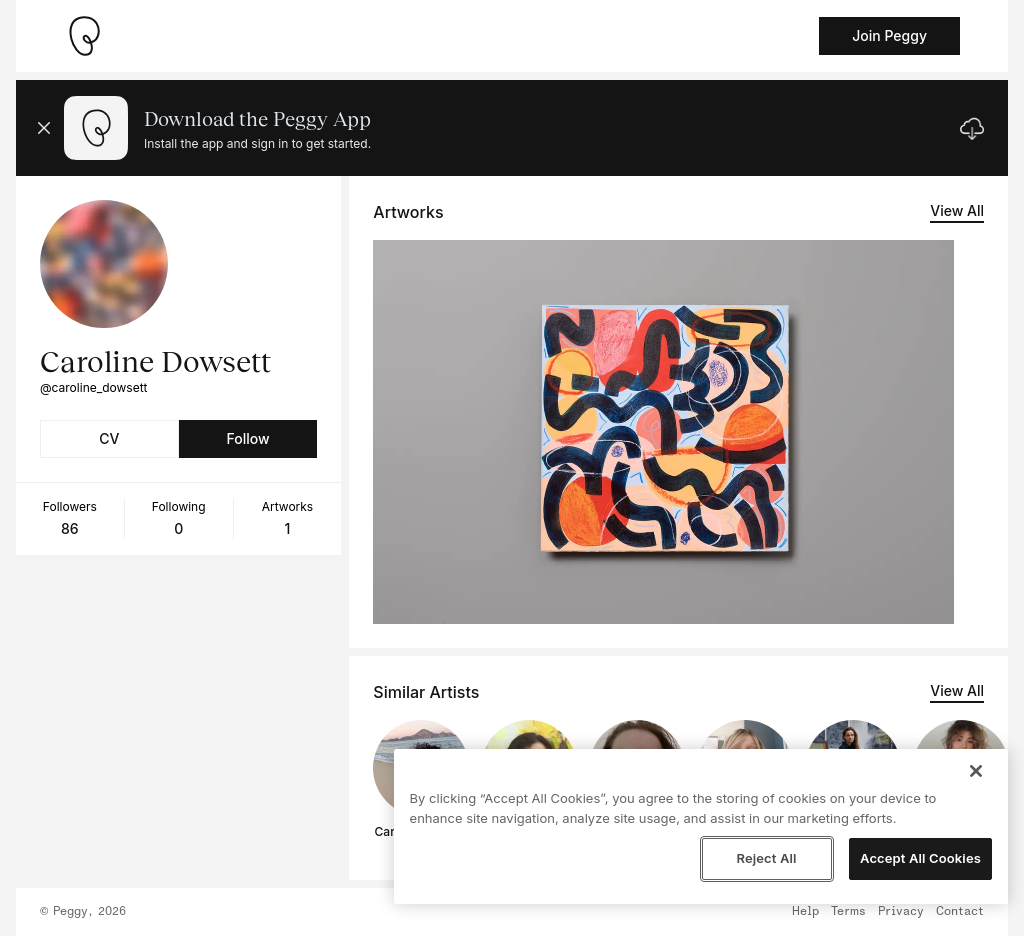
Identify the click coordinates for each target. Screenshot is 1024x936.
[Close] (976, 771)
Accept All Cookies (920, 858)
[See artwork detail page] (663, 432)
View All (957, 210)
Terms (848, 912)
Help (805, 912)
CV (109, 438)
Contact (960, 912)
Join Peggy (889, 35)
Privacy (901, 912)
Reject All (766, 858)
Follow (247, 438)
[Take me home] (84, 36)
